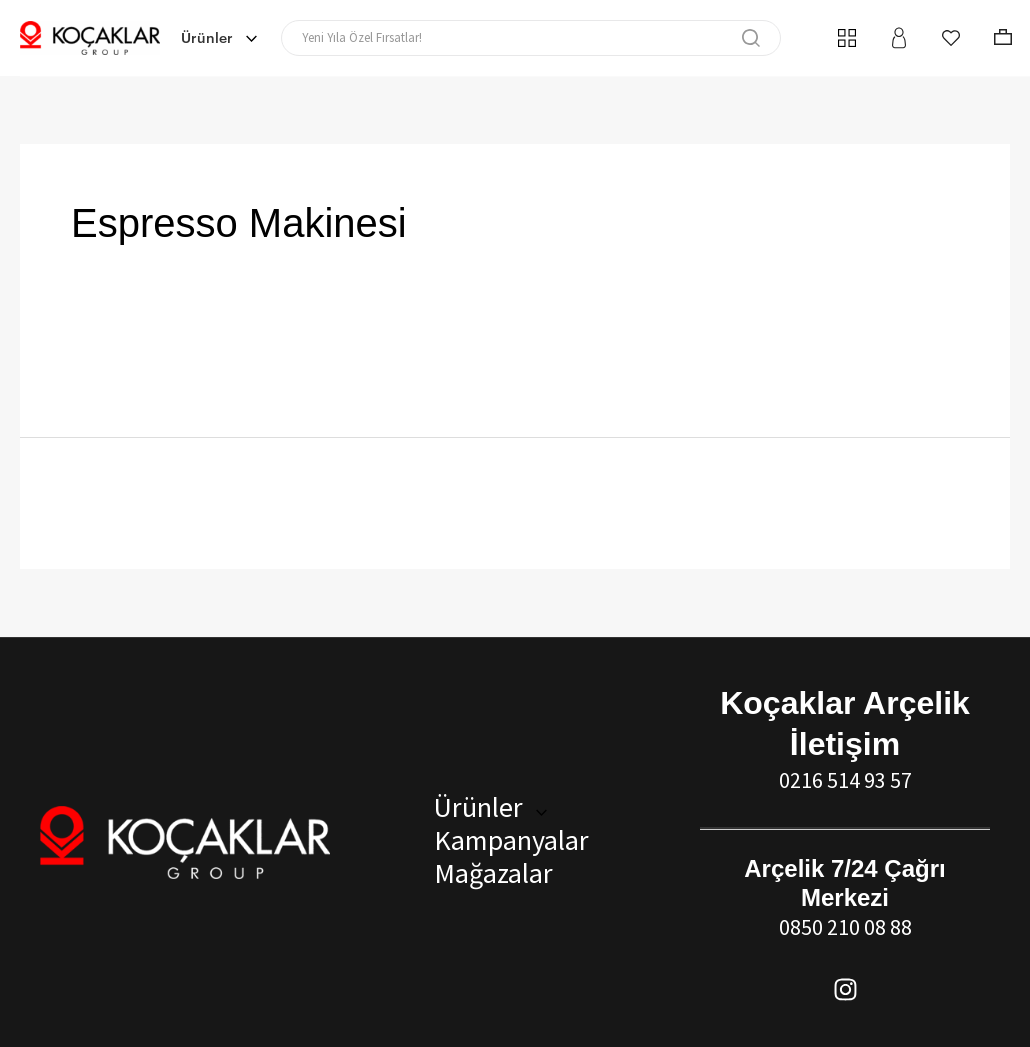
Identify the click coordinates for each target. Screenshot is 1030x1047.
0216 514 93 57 (845, 780)
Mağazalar (489, 873)
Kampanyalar (507, 840)
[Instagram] (845, 989)
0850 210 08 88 (845, 927)
